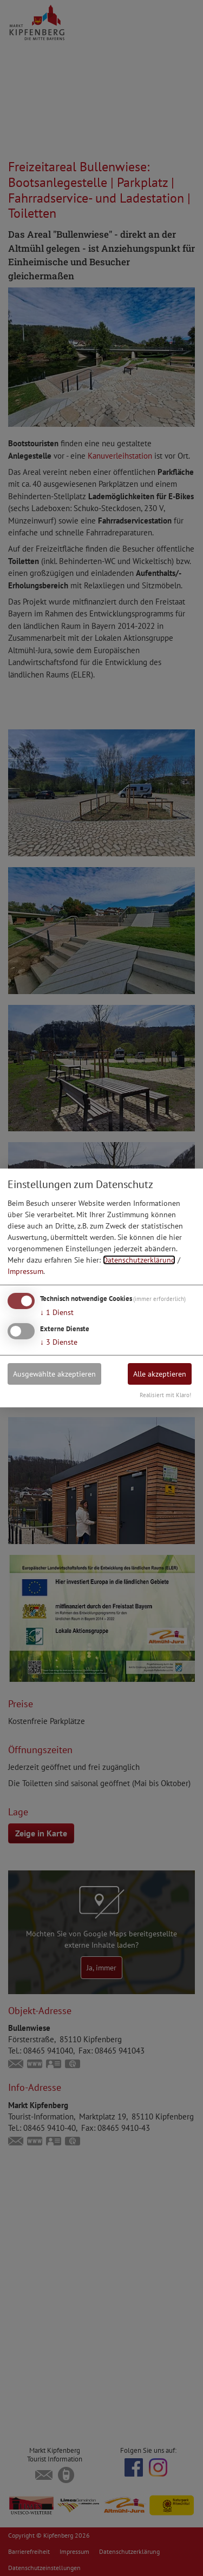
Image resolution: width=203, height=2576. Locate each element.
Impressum (25, 1271)
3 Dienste (58, 1341)
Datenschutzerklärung (139, 1260)
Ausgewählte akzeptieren (54, 1373)
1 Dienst (57, 1312)
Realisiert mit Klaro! (165, 1395)
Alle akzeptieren (159, 1373)
